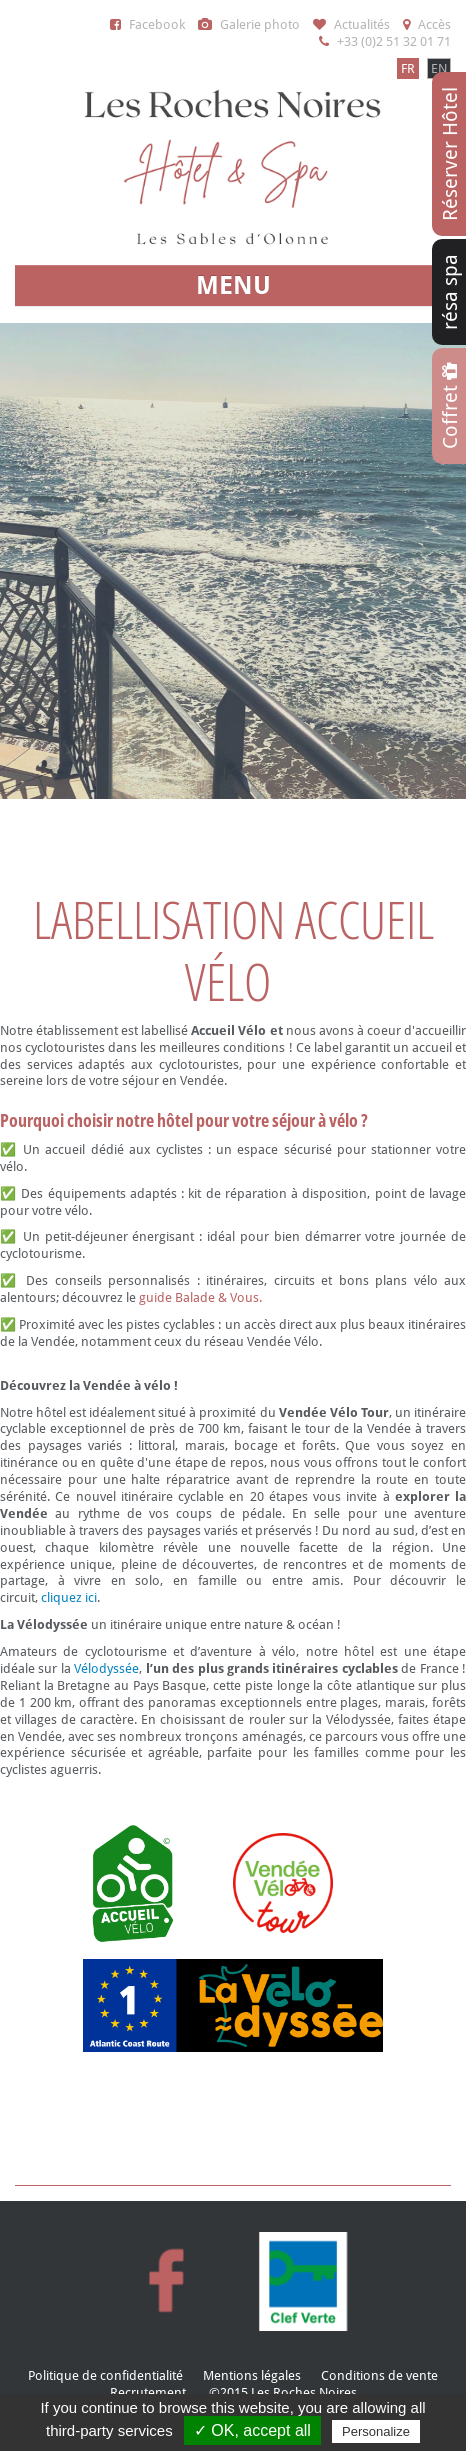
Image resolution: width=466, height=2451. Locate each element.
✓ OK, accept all (252, 2430)
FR (408, 68)
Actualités (351, 24)
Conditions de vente (379, 2375)
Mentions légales (252, 2375)
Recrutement (148, 2392)
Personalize (376, 2431)
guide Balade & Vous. (200, 1297)
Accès (427, 24)
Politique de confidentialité (105, 2375)
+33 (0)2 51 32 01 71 (385, 41)
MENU (233, 285)
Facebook (147, 24)
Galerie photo (249, 24)
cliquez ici (69, 1597)
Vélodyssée (106, 1668)
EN (439, 68)
